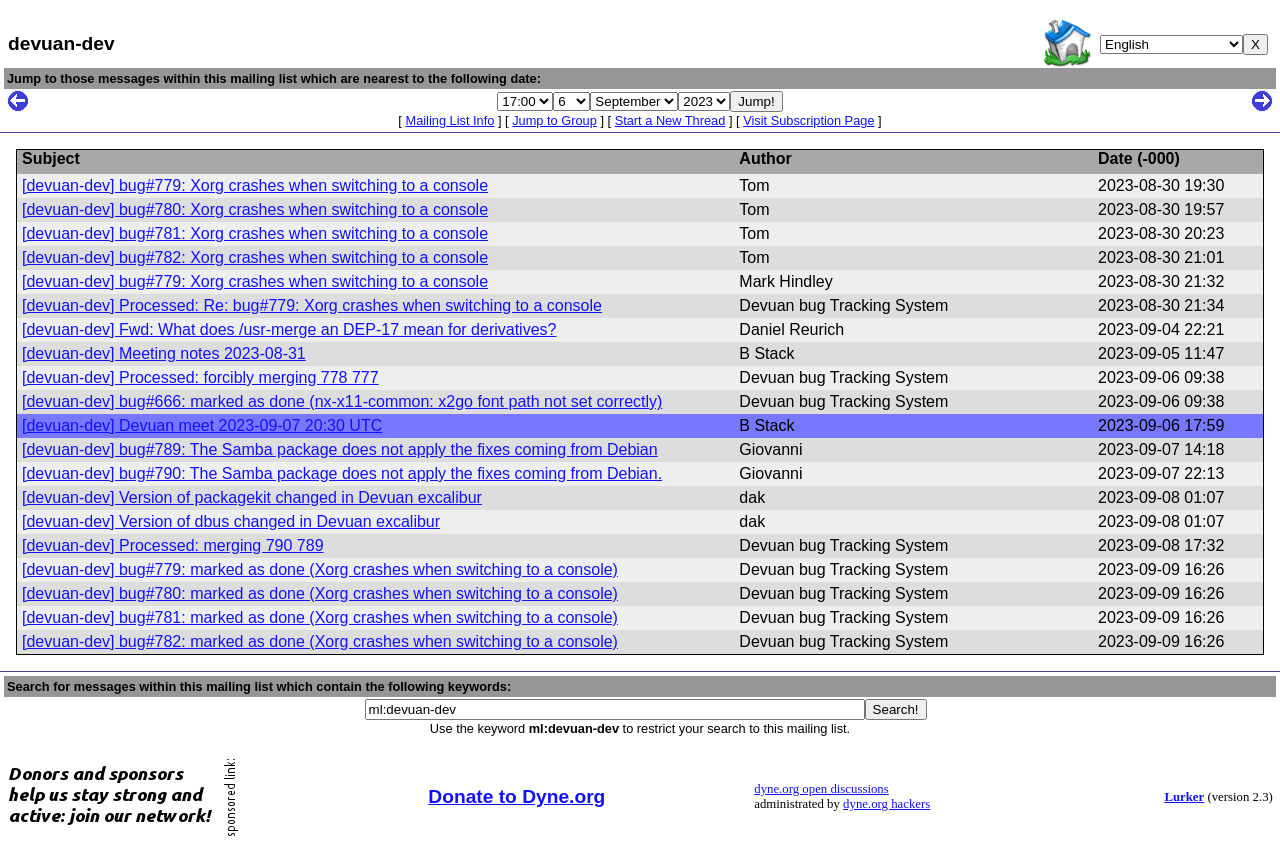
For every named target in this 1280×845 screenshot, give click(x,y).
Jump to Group (554, 120)
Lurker (1184, 797)
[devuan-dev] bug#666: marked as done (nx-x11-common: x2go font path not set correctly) (342, 401)
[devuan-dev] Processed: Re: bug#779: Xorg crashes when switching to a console (312, 305)
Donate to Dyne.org (516, 796)
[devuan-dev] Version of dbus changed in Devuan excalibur (231, 521)
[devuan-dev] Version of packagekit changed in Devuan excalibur (252, 497)
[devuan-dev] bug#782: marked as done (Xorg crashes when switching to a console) (320, 641)
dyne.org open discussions (821, 789)
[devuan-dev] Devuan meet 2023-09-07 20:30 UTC (202, 425)
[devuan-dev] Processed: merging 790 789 (173, 545)
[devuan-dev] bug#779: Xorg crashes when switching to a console (255, 185)
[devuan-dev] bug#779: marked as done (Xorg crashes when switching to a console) (320, 569)
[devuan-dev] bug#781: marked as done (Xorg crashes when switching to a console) (320, 617)
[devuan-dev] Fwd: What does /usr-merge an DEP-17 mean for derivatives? (289, 329)
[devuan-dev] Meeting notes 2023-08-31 (164, 353)
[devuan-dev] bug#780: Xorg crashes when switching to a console (255, 209)
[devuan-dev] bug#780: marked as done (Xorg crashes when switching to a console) (320, 593)
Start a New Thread (670, 120)
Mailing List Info (449, 120)
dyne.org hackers (886, 804)
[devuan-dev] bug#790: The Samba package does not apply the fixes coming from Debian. (342, 473)
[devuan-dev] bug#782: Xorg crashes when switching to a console (255, 257)
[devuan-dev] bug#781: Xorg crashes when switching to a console (255, 233)
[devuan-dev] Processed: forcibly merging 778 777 (200, 377)
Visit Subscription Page (808, 120)
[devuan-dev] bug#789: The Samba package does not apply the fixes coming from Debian (340, 449)
